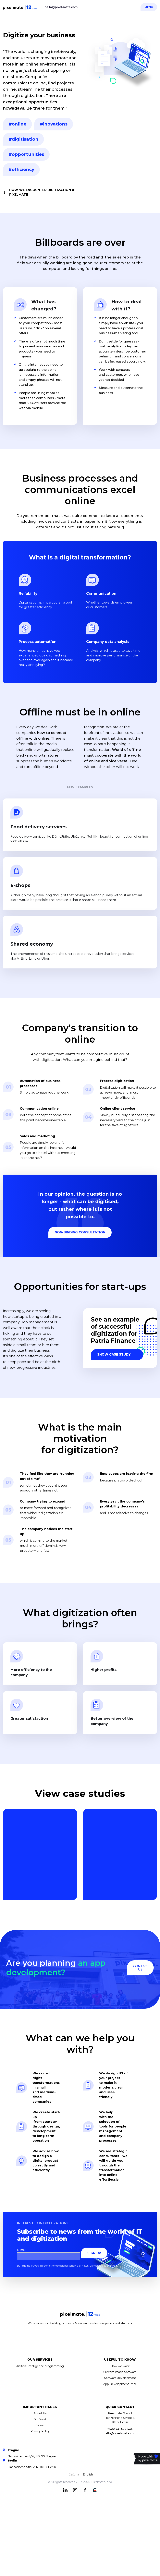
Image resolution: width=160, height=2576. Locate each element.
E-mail (21, 2250)
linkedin (65, 2490)
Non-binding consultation (80, 1232)
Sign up (94, 2253)
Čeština (74, 2474)
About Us (40, 2413)
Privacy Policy (40, 2431)
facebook (85, 2490)
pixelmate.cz (146, 2458)
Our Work (40, 2419)
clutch (95, 2490)
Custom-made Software (120, 2372)
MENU (148, 7)
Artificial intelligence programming (40, 2366)
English (88, 2474)
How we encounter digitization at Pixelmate (42, 192)
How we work (120, 2366)
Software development (120, 2378)
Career (39, 2425)
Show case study (114, 1354)
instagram (75, 2490)
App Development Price (120, 2384)
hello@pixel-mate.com (61, 7)
